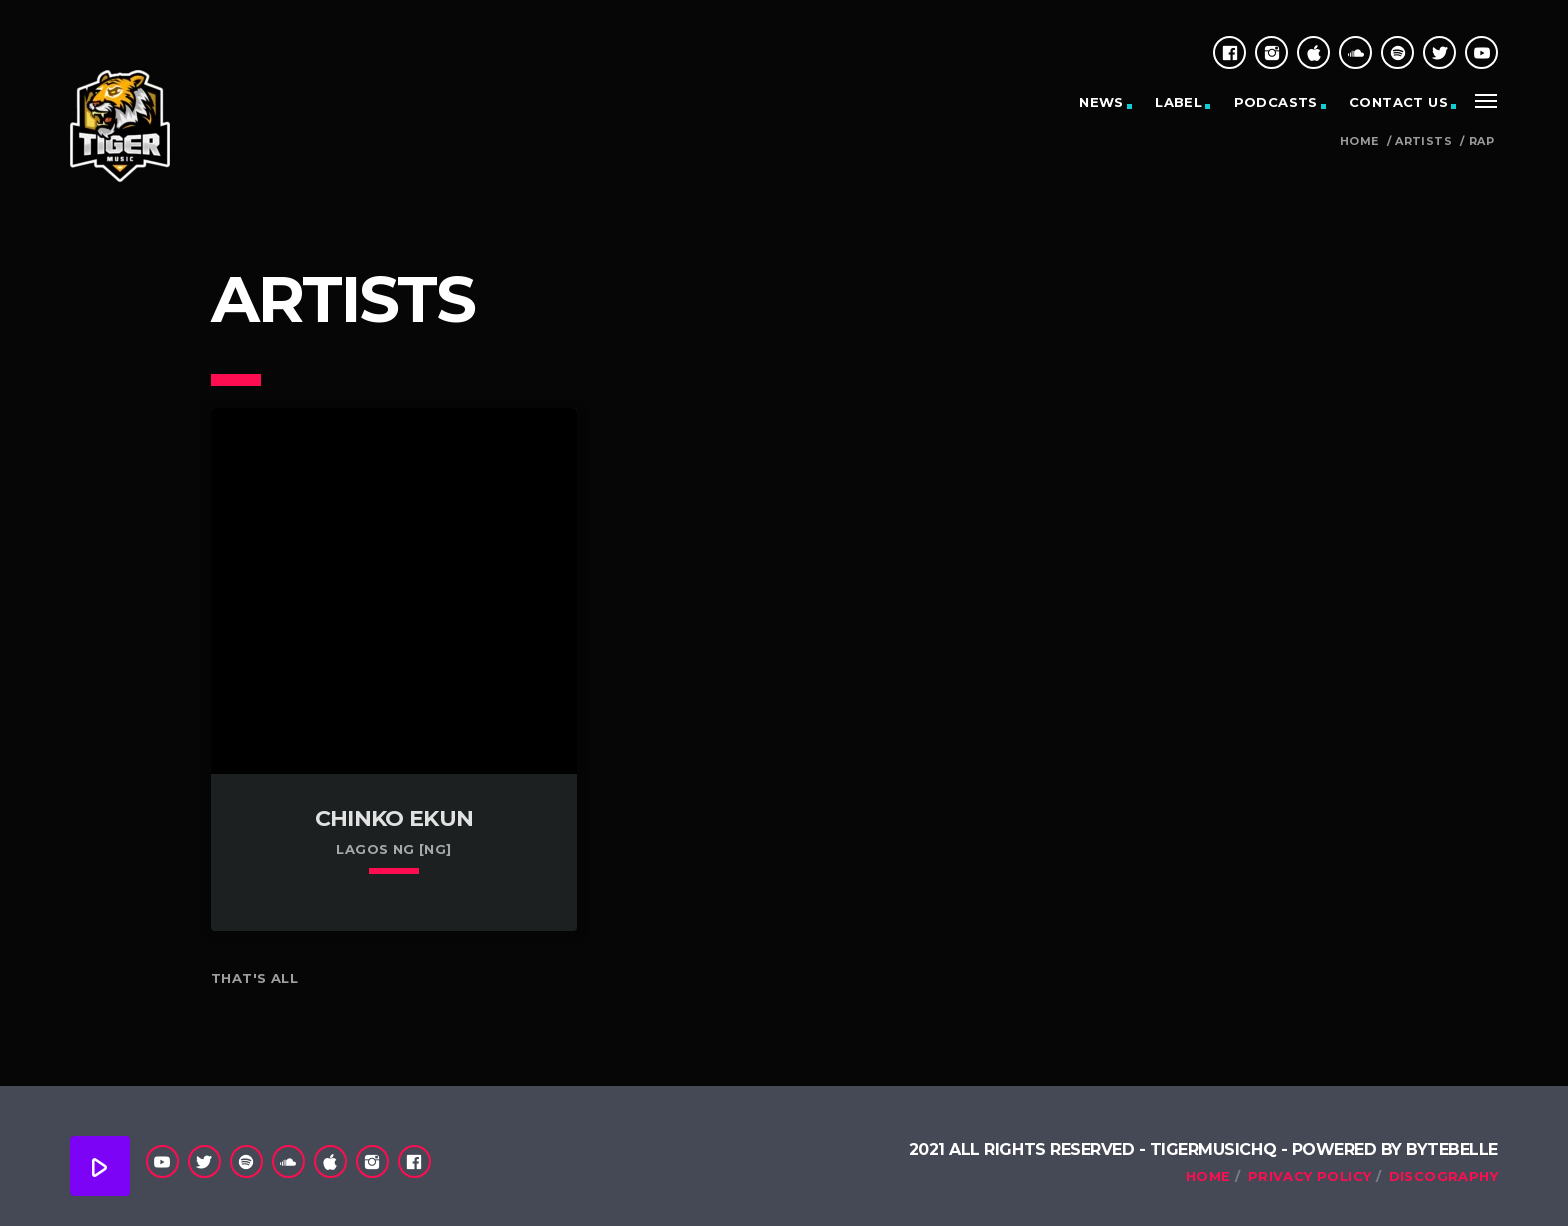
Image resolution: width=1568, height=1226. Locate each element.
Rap (1481, 141)
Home (1359, 141)
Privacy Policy (1309, 1176)
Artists (1423, 141)
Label (1178, 102)
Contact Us (1398, 102)
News (1101, 102)
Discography (1443, 1176)
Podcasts (1276, 102)
